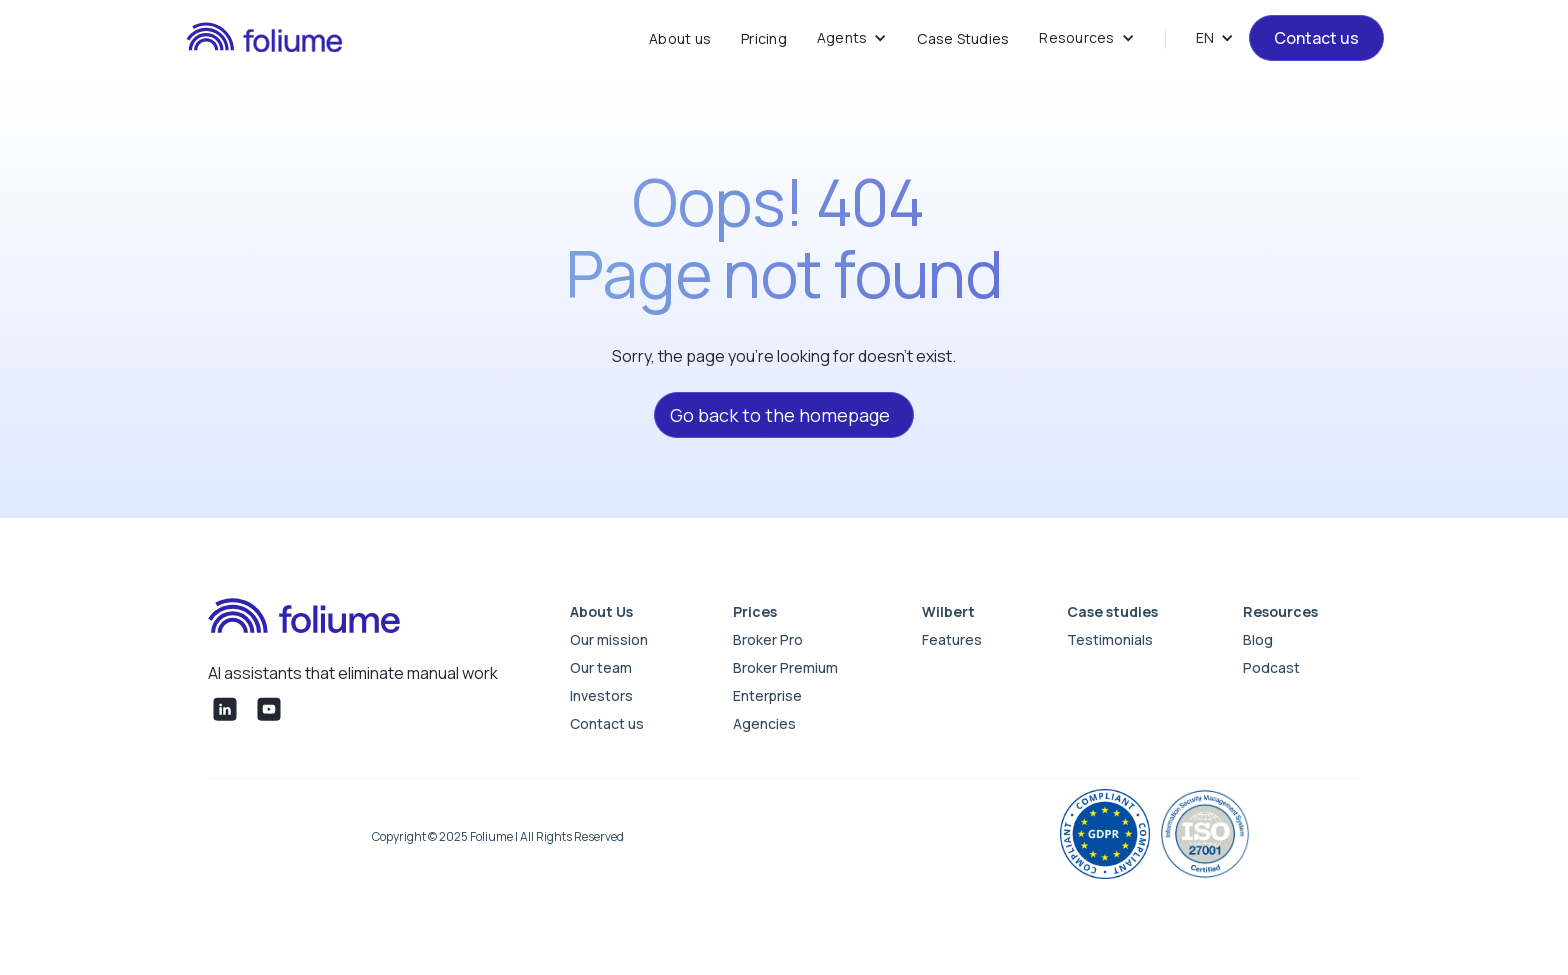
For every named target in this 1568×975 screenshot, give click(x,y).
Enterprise (767, 695)
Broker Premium (785, 667)
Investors (601, 695)
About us (680, 38)
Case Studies (963, 38)
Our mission (609, 639)
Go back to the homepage (780, 415)
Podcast (1271, 667)
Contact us (1316, 38)
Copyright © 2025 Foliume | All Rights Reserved (498, 836)
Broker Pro (768, 639)
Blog (1258, 639)
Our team (601, 667)
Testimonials (1110, 639)
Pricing (764, 38)
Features (952, 639)
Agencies (764, 723)
